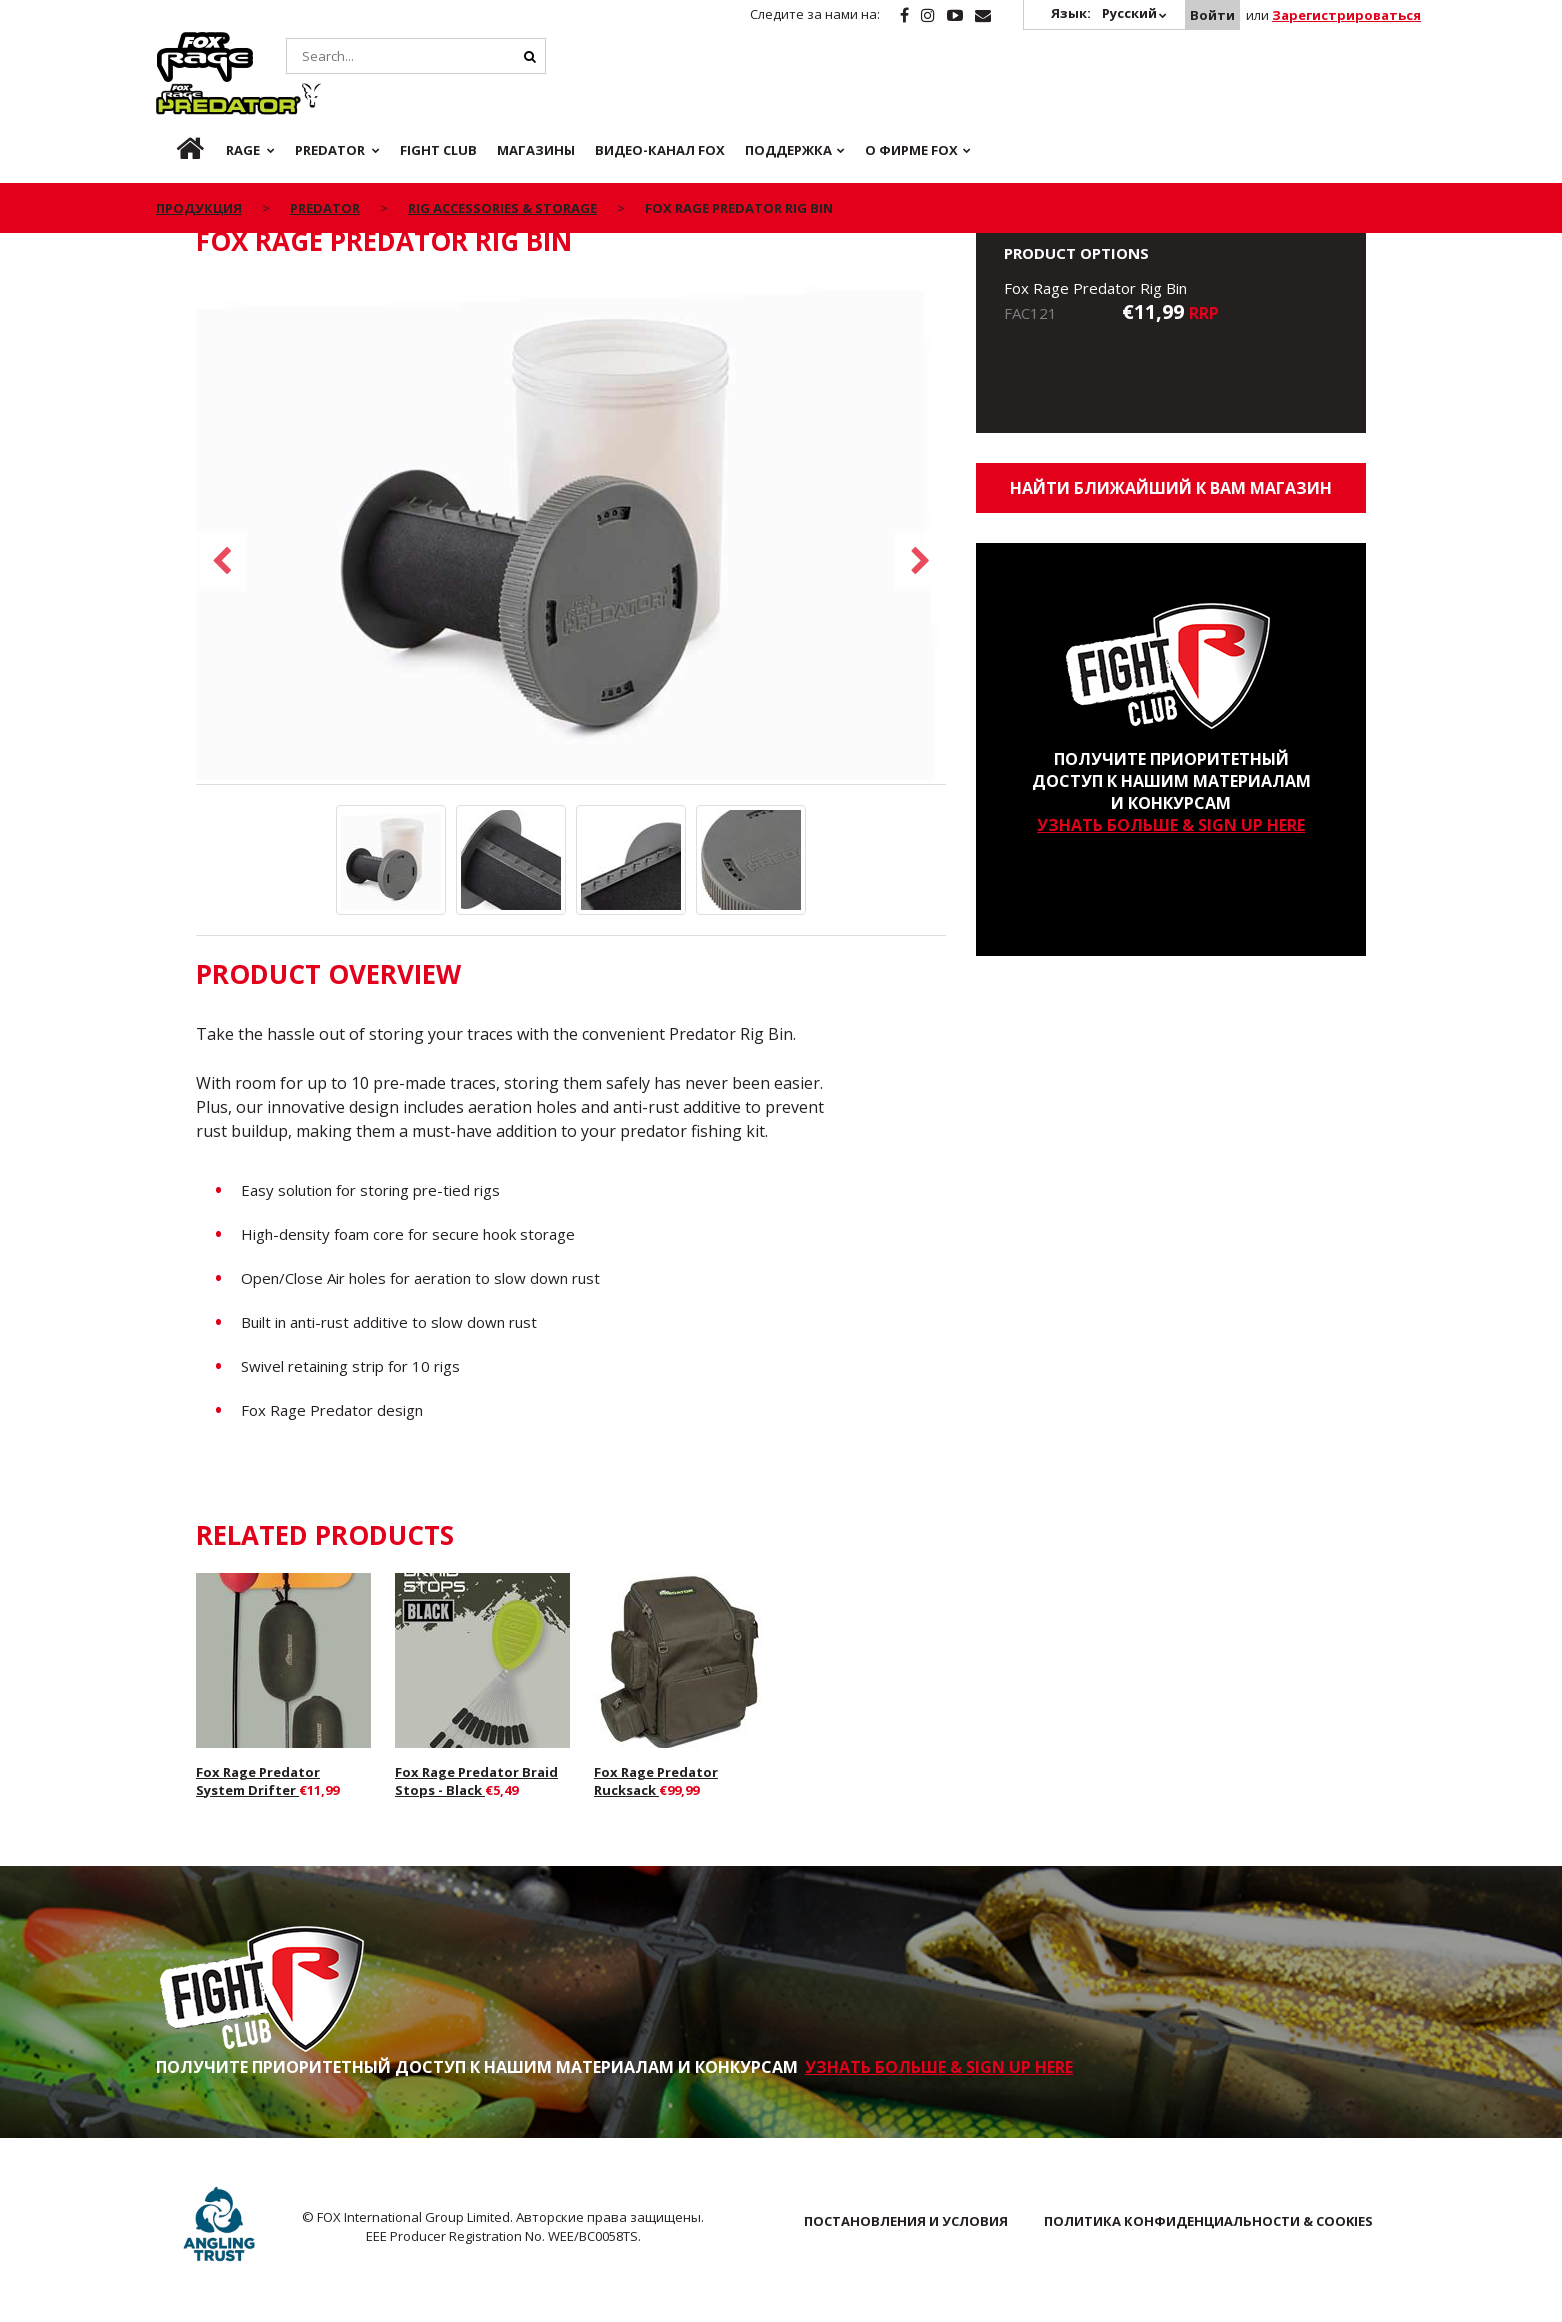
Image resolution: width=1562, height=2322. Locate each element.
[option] (571, 531)
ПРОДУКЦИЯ (199, 158)
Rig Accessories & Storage (502, 158)
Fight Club (438, 100)
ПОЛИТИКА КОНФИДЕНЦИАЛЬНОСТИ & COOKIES (1208, 2221)
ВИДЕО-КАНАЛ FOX (660, 100)
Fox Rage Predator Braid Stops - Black (476, 1781)
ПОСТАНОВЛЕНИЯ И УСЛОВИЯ (906, 2221)
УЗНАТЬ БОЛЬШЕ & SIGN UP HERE (1171, 825)
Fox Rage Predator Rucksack (656, 1781)
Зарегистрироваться (1346, 15)
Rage (175, 43)
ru (174, 100)
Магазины (536, 100)
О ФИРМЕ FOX (911, 100)
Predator (334, 43)
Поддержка (788, 100)
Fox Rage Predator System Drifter (258, 1781)
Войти (1212, 15)
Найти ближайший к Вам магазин (1171, 488)
